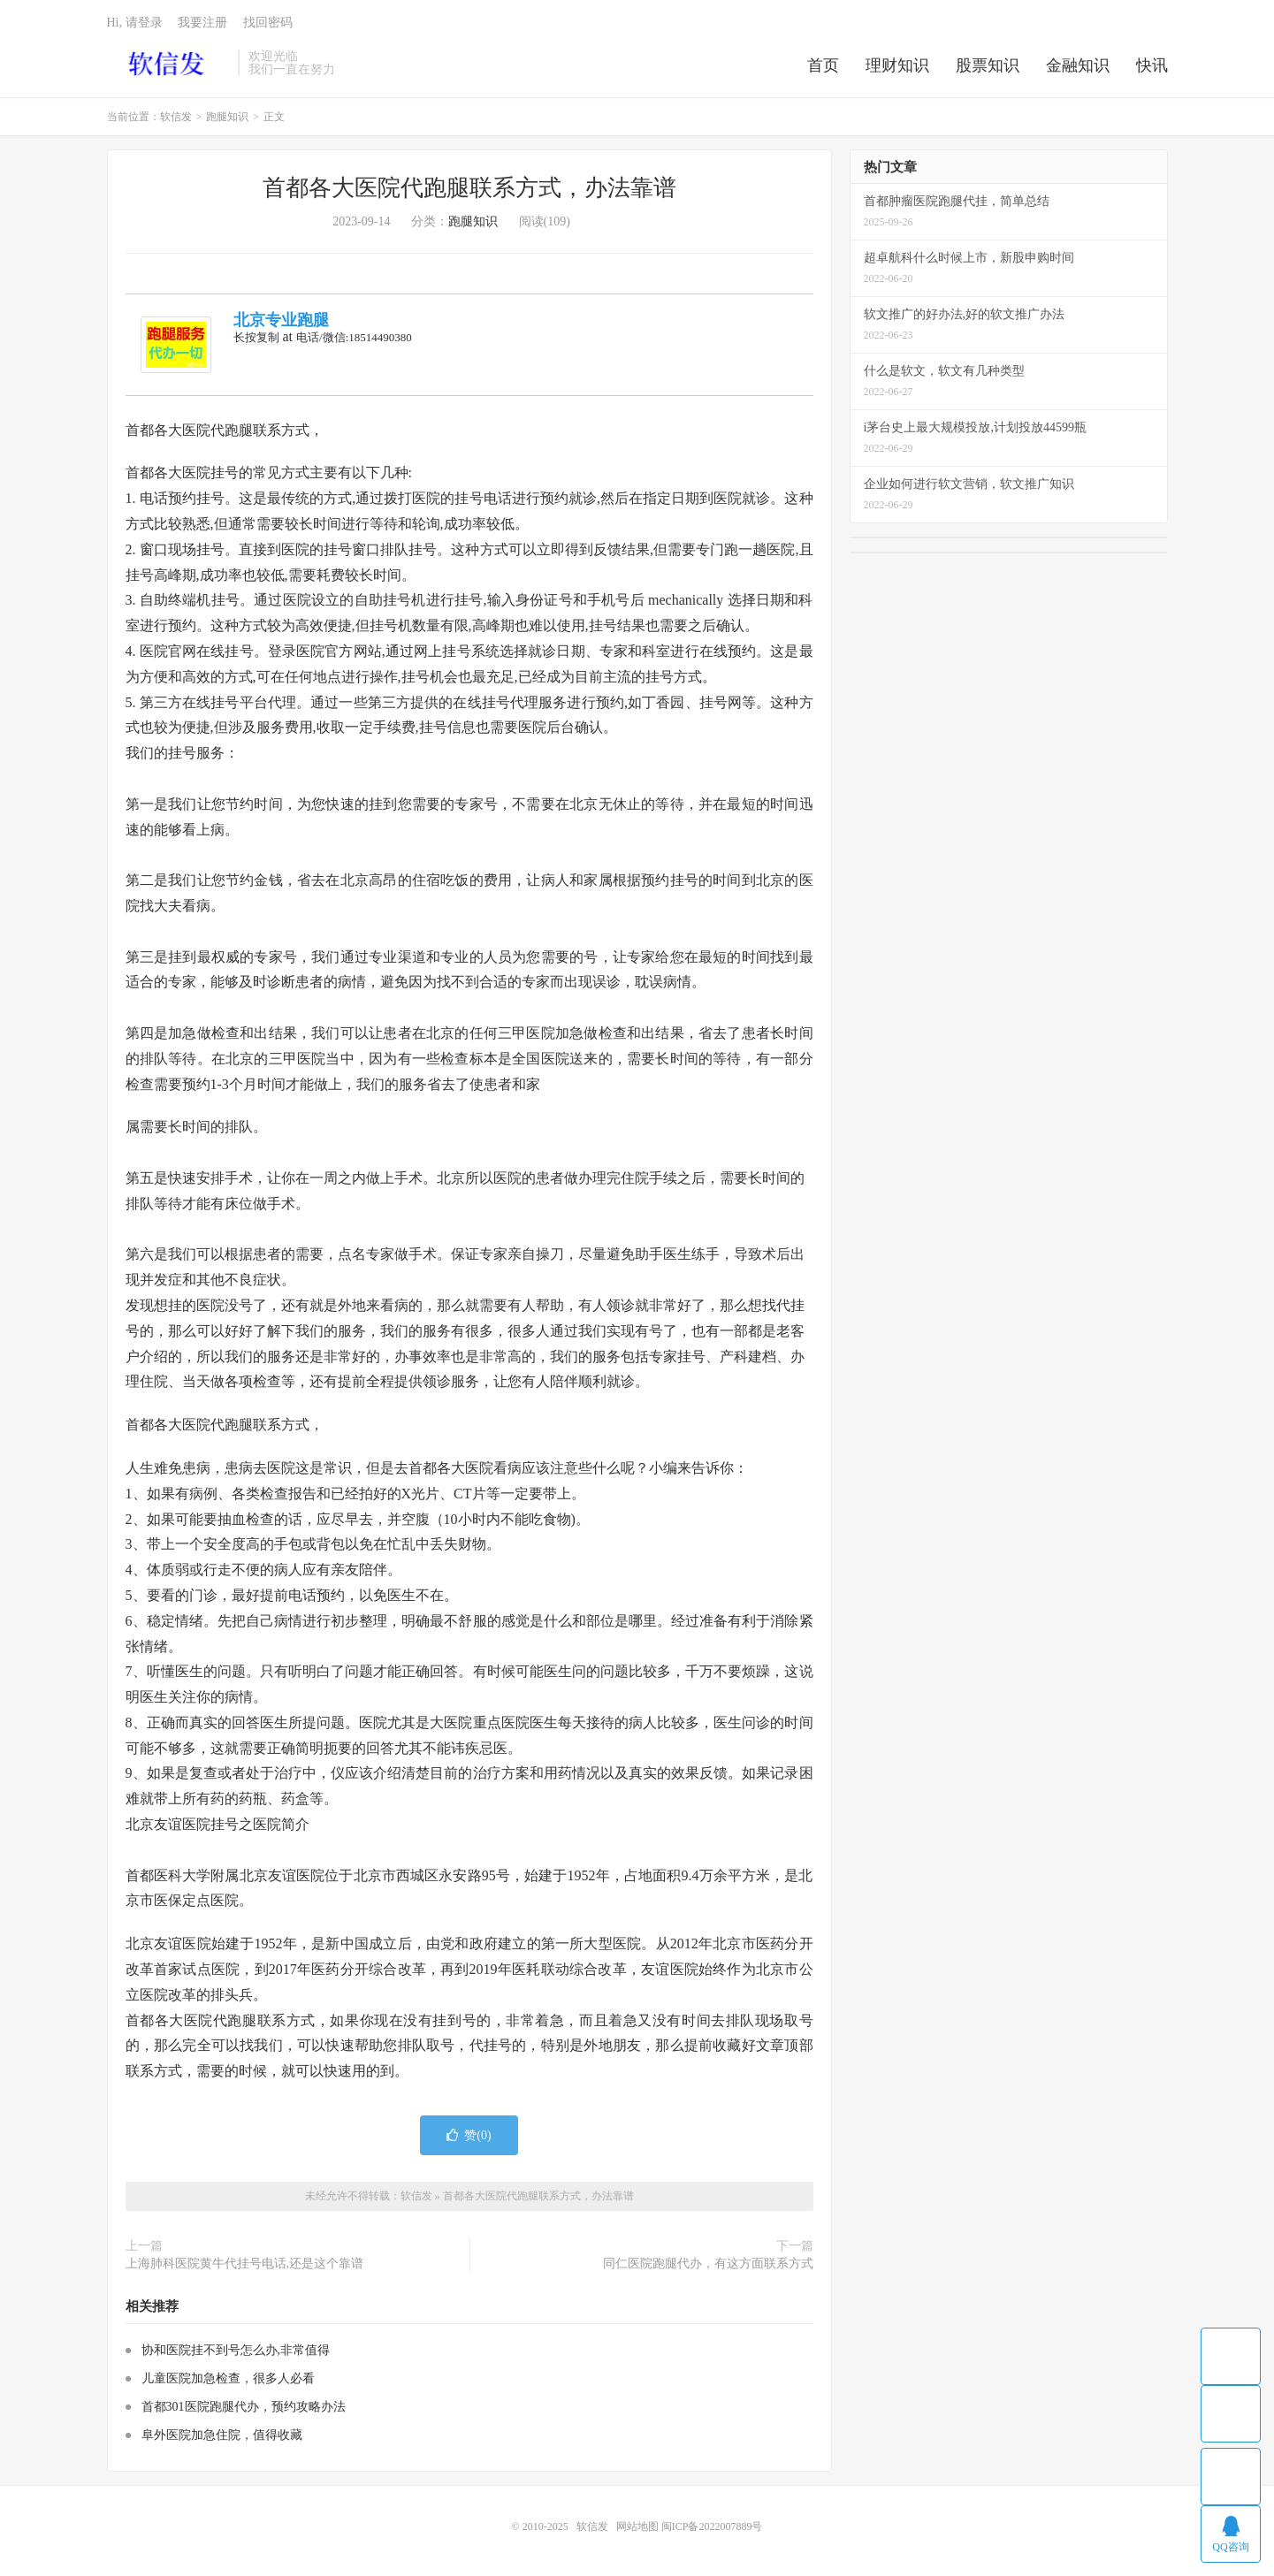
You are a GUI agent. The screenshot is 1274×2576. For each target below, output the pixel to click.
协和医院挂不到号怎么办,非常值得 (236, 2350)
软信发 (168, 63)
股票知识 (987, 65)
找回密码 (268, 22)
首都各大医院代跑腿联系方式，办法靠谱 (469, 188)
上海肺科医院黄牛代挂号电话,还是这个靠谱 (245, 2263)
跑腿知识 (227, 117)
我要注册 (202, 22)
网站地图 (637, 2526)
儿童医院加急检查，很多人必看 (228, 2378)
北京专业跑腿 (281, 320)
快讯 (1152, 65)
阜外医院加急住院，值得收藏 (221, 2435)
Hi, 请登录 (135, 22)
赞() (468, 2135)
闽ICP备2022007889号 (712, 2526)
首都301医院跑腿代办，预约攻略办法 (243, 2406)
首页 (823, 65)
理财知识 (897, 65)
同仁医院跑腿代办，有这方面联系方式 (708, 2263)
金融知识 (1078, 65)
